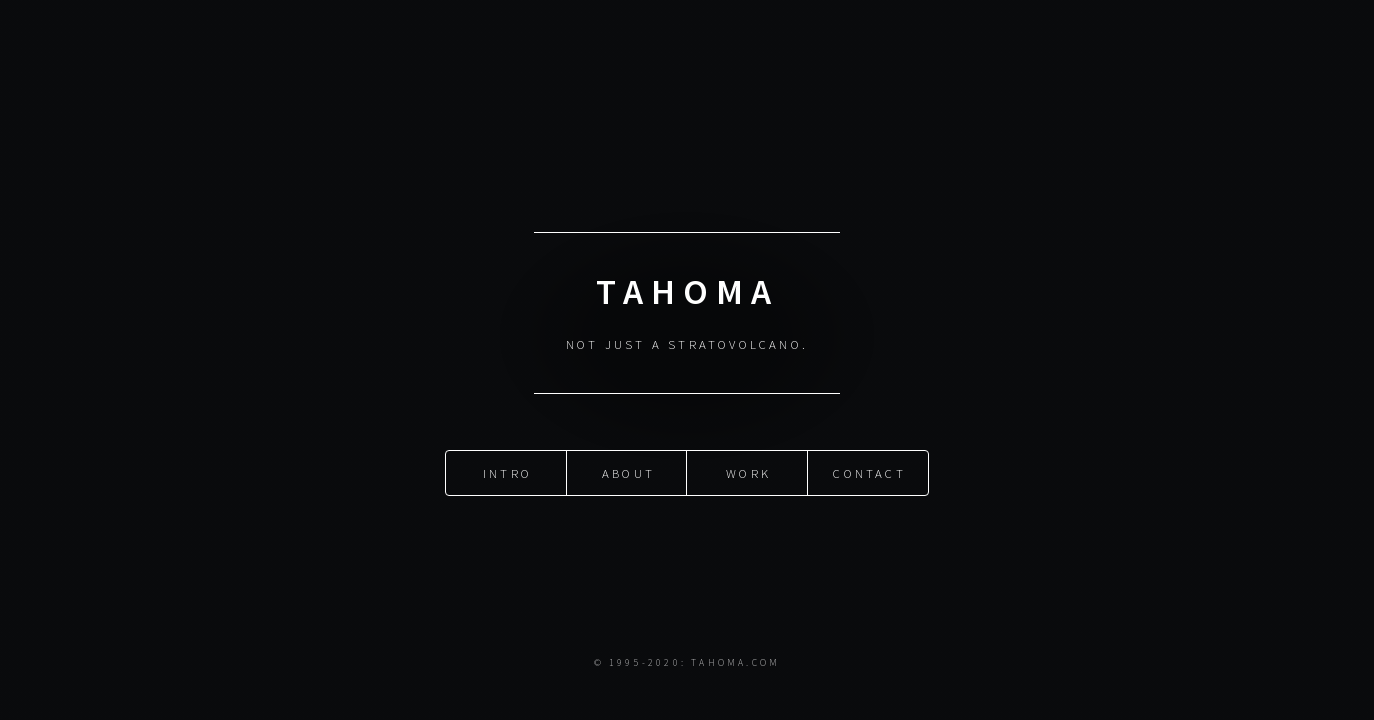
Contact (869, 472)
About (628, 472)
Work (748, 472)
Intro (507, 472)
